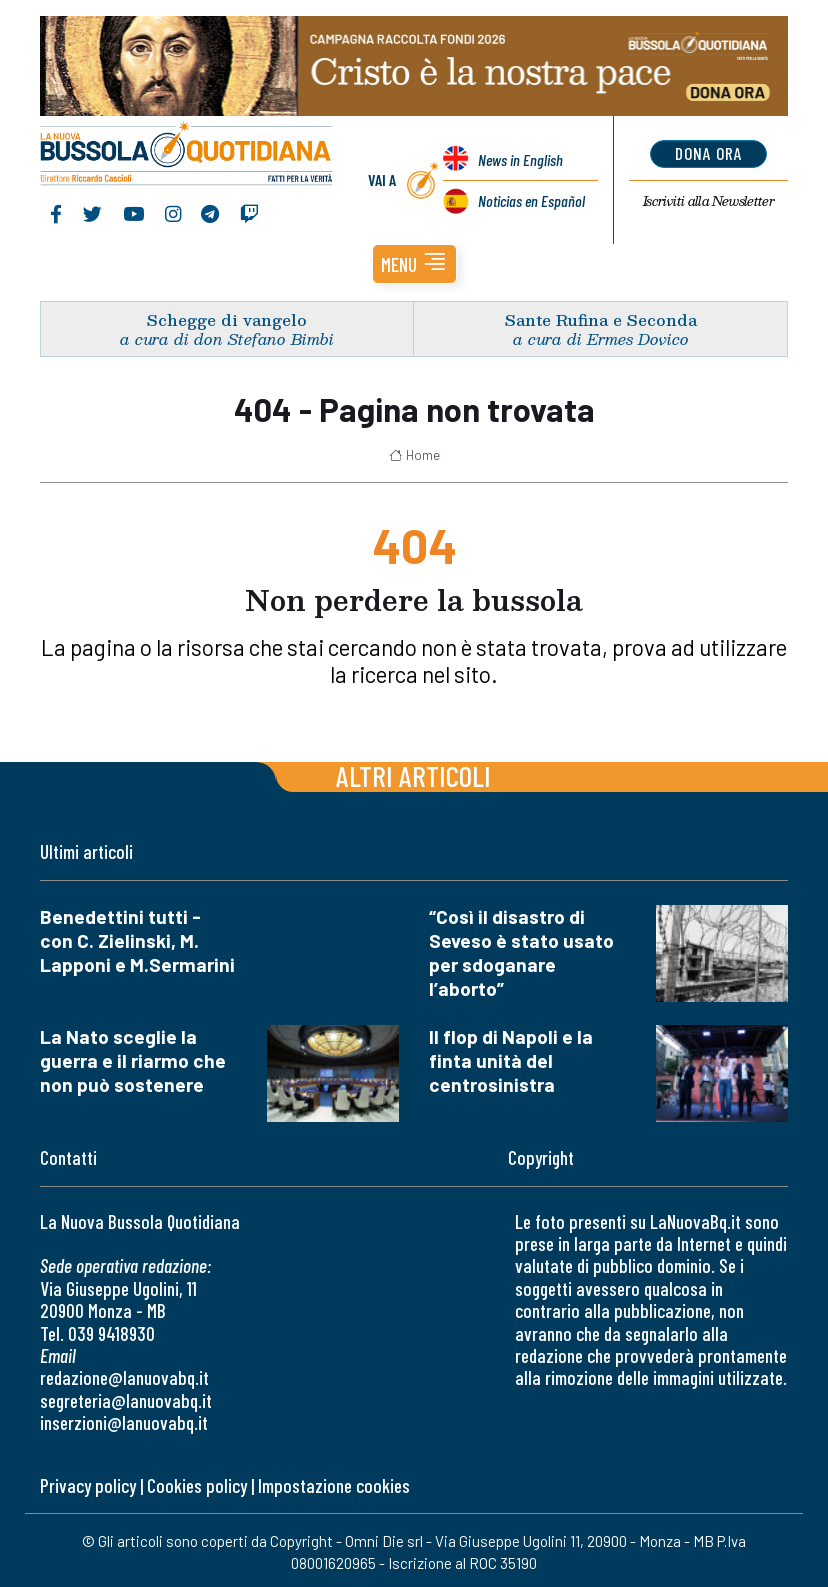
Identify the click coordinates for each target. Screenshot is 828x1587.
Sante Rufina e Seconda (601, 319)
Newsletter (708, 201)
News (520, 159)
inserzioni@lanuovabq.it (124, 1422)
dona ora (708, 153)
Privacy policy (88, 1485)
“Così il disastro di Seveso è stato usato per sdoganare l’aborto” (521, 952)
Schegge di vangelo (227, 319)
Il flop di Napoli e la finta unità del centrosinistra (511, 1060)
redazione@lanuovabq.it (124, 1377)
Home (414, 455)
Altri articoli (413, 775)
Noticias (531, 200)
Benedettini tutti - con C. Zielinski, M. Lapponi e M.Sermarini (137, 940)
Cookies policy (197, 1485)
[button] (414, 264)
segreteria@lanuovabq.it (126, 1400)
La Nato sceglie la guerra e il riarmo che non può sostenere (133, 1060)
